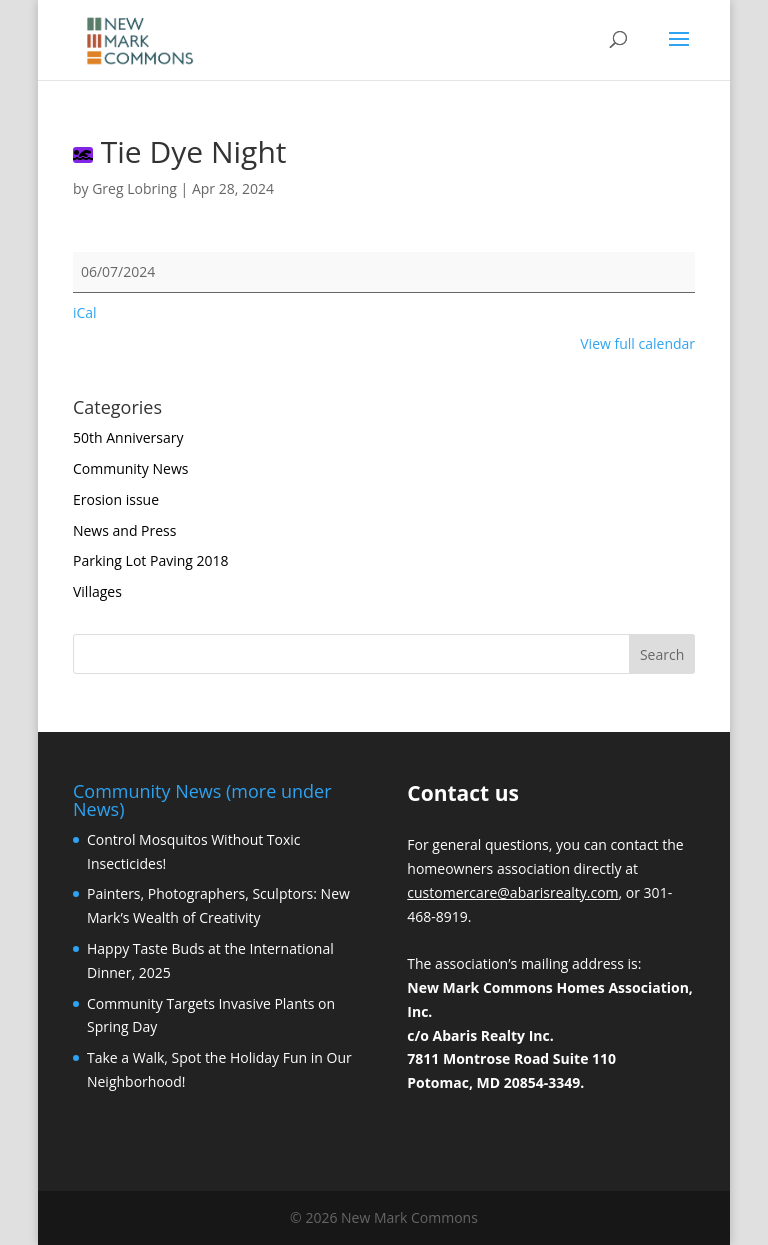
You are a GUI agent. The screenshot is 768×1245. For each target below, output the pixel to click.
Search (662, 654)
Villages (97, 591)
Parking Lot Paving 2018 (151, 560)
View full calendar (637, 343)
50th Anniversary (128, 437)
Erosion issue (116, 499)
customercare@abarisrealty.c (502, 892)
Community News (130, 468)
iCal (85, 312)
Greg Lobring (134, 188)
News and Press (124, 530)
